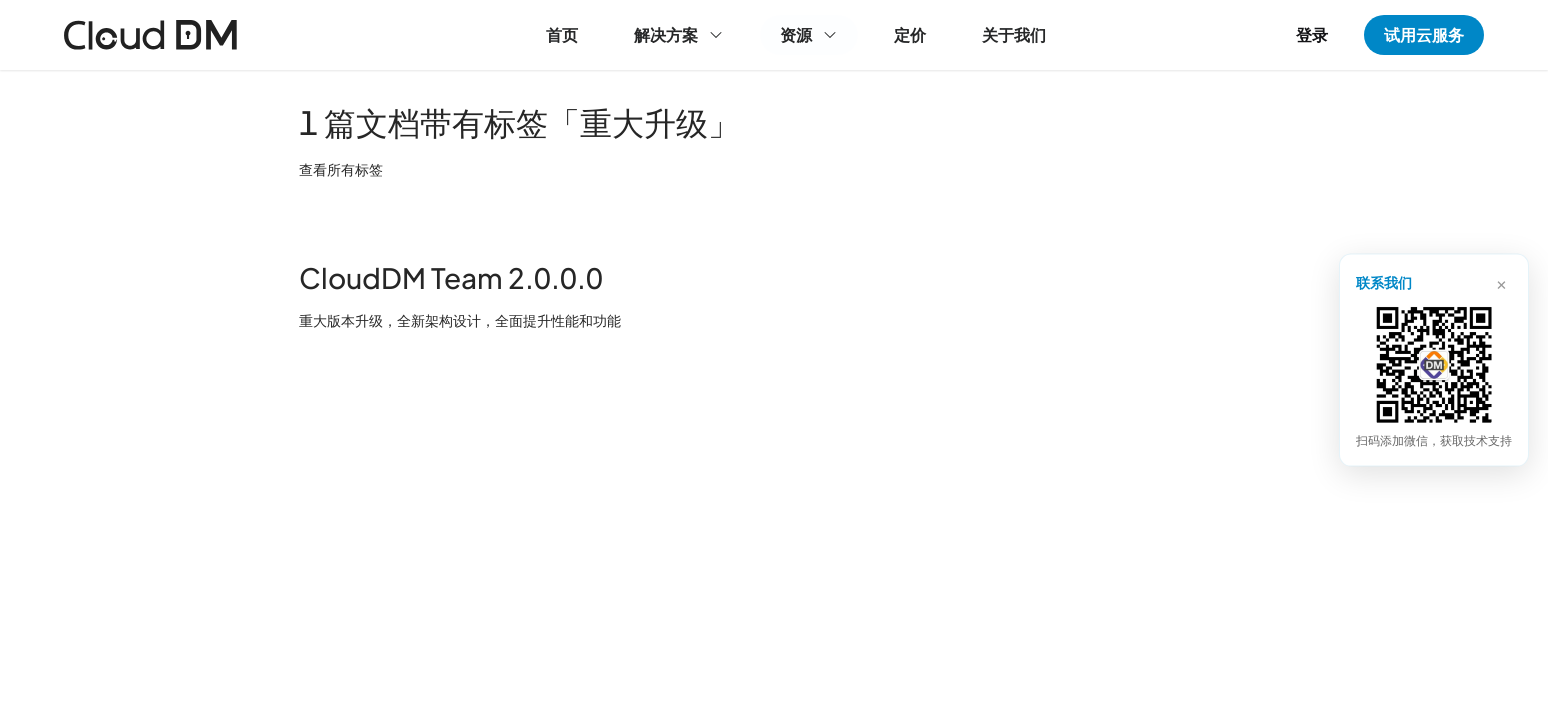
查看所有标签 (341, 169)
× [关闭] (1501, 282)
